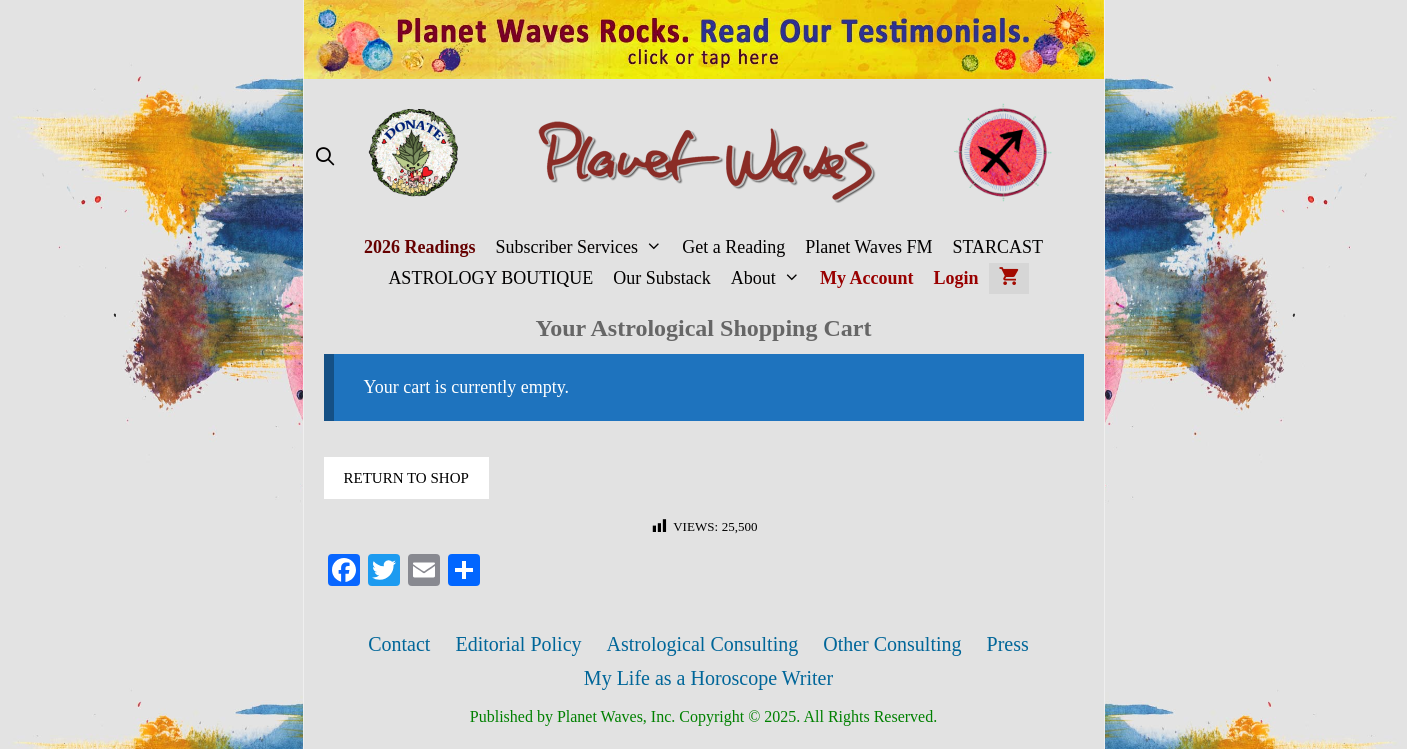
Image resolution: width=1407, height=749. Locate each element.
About (770, 278)
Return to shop (406, 478)
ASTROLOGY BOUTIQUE (490, 278)
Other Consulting (892, 644)
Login (956, 278)
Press (1008, 644)
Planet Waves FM (868, 247)
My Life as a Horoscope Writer (708, 678)
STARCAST (997, 247)
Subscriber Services (583, 247)
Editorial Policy (518, 644)
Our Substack (662, 278)
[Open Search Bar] (325, 157)
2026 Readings (420, 247)
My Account (867, 278)
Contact (399, 644)
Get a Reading (733, 247)
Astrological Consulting (703, 644)
